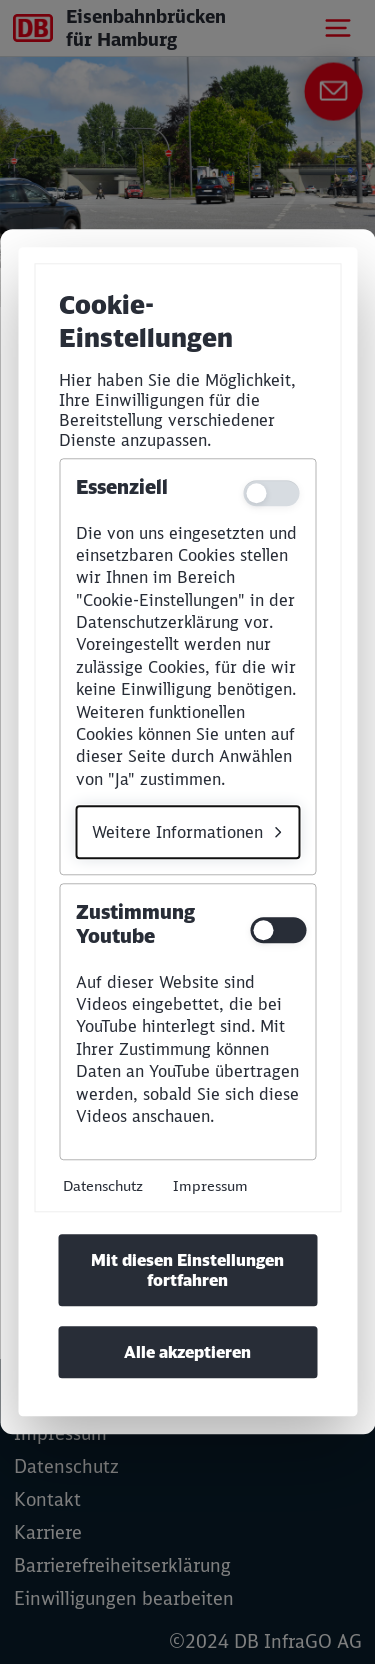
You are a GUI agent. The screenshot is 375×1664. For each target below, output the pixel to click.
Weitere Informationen (177, 832)
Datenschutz (103, 1186)
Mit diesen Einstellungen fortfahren (187, 1271)
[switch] (275, 931)
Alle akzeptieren (187, 1353)
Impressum (210, 1186)
